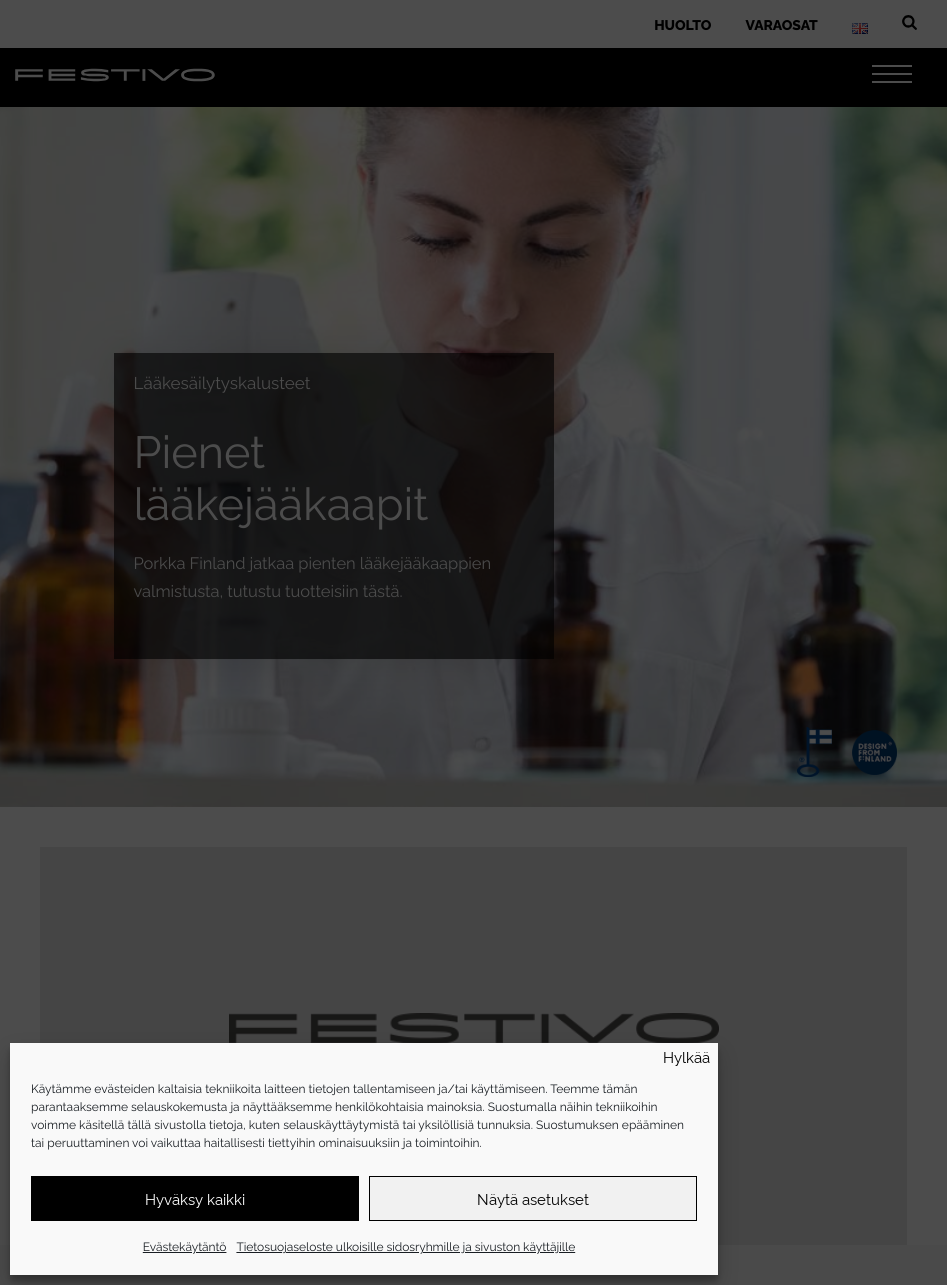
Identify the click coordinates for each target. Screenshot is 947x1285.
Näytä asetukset (533, 1198)
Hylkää (686, 1057)
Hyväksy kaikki (195, 1198)
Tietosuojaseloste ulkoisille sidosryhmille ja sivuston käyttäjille (405, 1245)
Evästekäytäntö (185, 1245)
